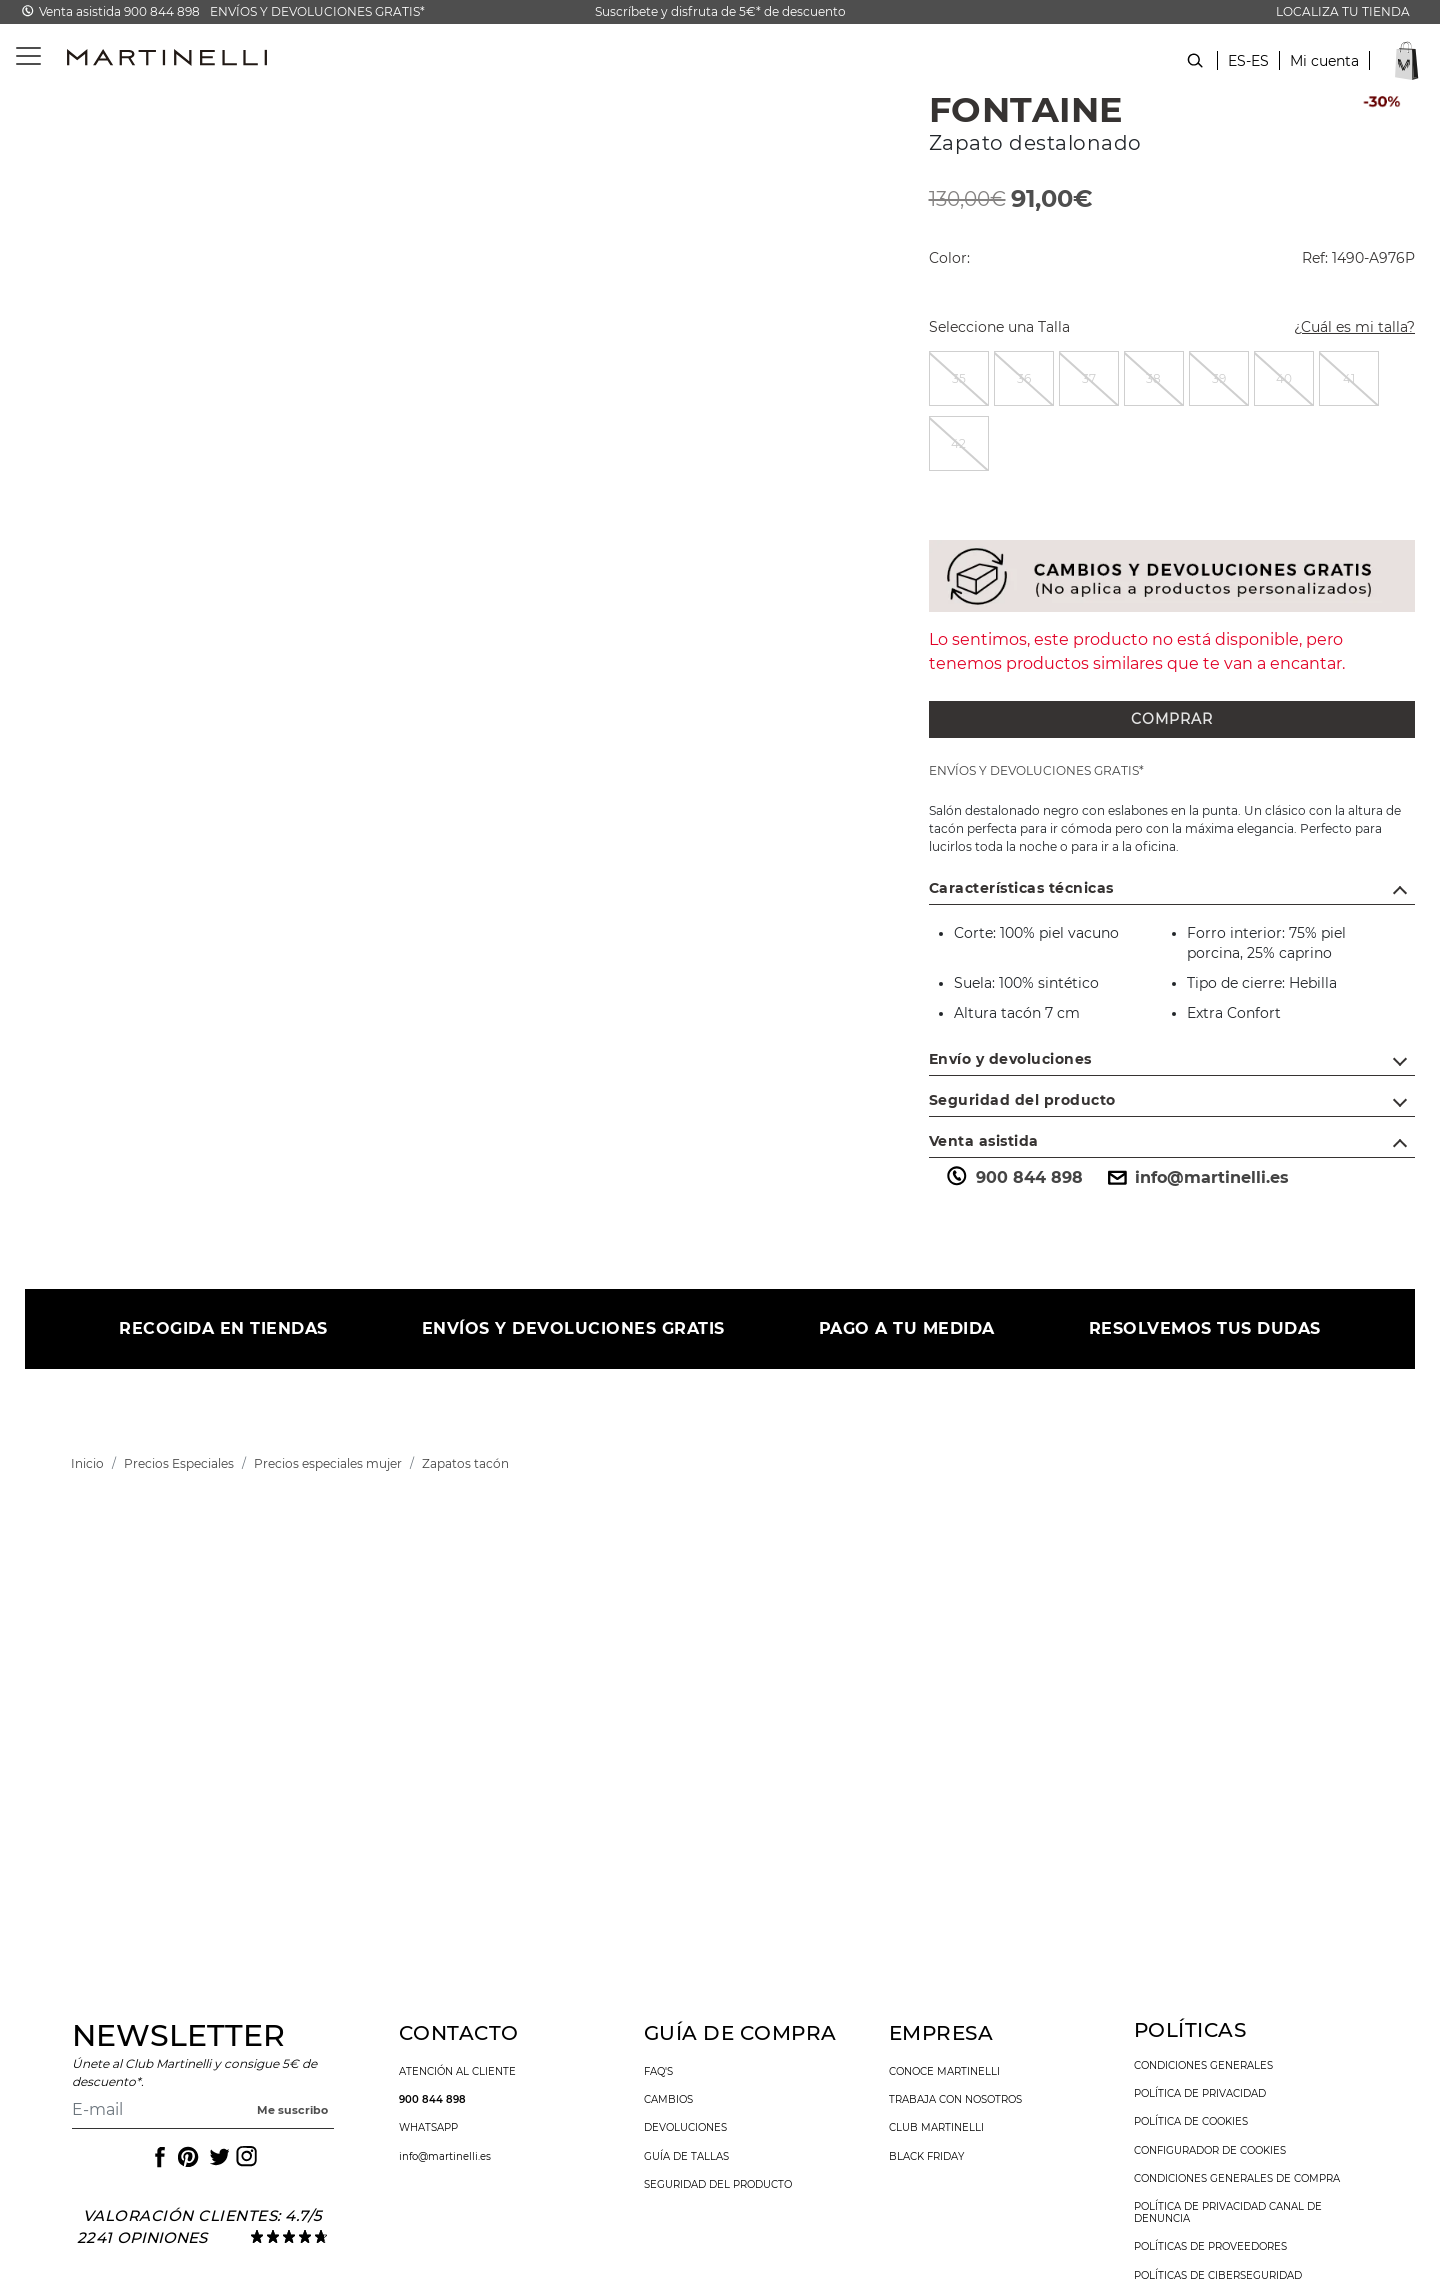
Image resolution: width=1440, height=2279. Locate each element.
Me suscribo (292, 2110)
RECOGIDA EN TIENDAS (223, 1328)
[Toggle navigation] (17, 56)
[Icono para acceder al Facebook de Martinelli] (158, 2157)
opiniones (162, 2237)
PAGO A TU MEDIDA (907, 1328)
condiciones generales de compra (1237, 2179)
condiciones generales (1203, 2066)
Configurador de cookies (1210, 2151)
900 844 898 (1013, 1178)
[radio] (959, 378)
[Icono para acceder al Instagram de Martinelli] (245, 2157)
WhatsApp (428, 2128)
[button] (1324, 71)
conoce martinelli (944, 2072)
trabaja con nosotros (955, 2100)
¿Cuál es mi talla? (1342, 329)
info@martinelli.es (1196, 1178)
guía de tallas (686, 2157)
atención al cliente (457, 2072)
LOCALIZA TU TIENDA (1343, 11)
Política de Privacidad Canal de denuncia (1228, 2213)
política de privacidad (1200, 2094)
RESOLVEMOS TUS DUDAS (1205, 1328)
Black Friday (926, 2157)
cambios (668, 2100)
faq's (658, 2072)
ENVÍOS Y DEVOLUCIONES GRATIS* (317, 11)
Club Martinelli (936, 2128)
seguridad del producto (718, 2185)
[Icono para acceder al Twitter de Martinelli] (216, 2157)
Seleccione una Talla (999, 327)
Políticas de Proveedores (1210, 2247)
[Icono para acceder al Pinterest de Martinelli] (187, 2157)
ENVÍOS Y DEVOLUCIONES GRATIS (573, 1328)
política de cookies (1191, 2122)
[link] (87, 1463)
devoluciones (685, 2128)
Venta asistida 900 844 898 (119, 11)
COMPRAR (1172, 719)
